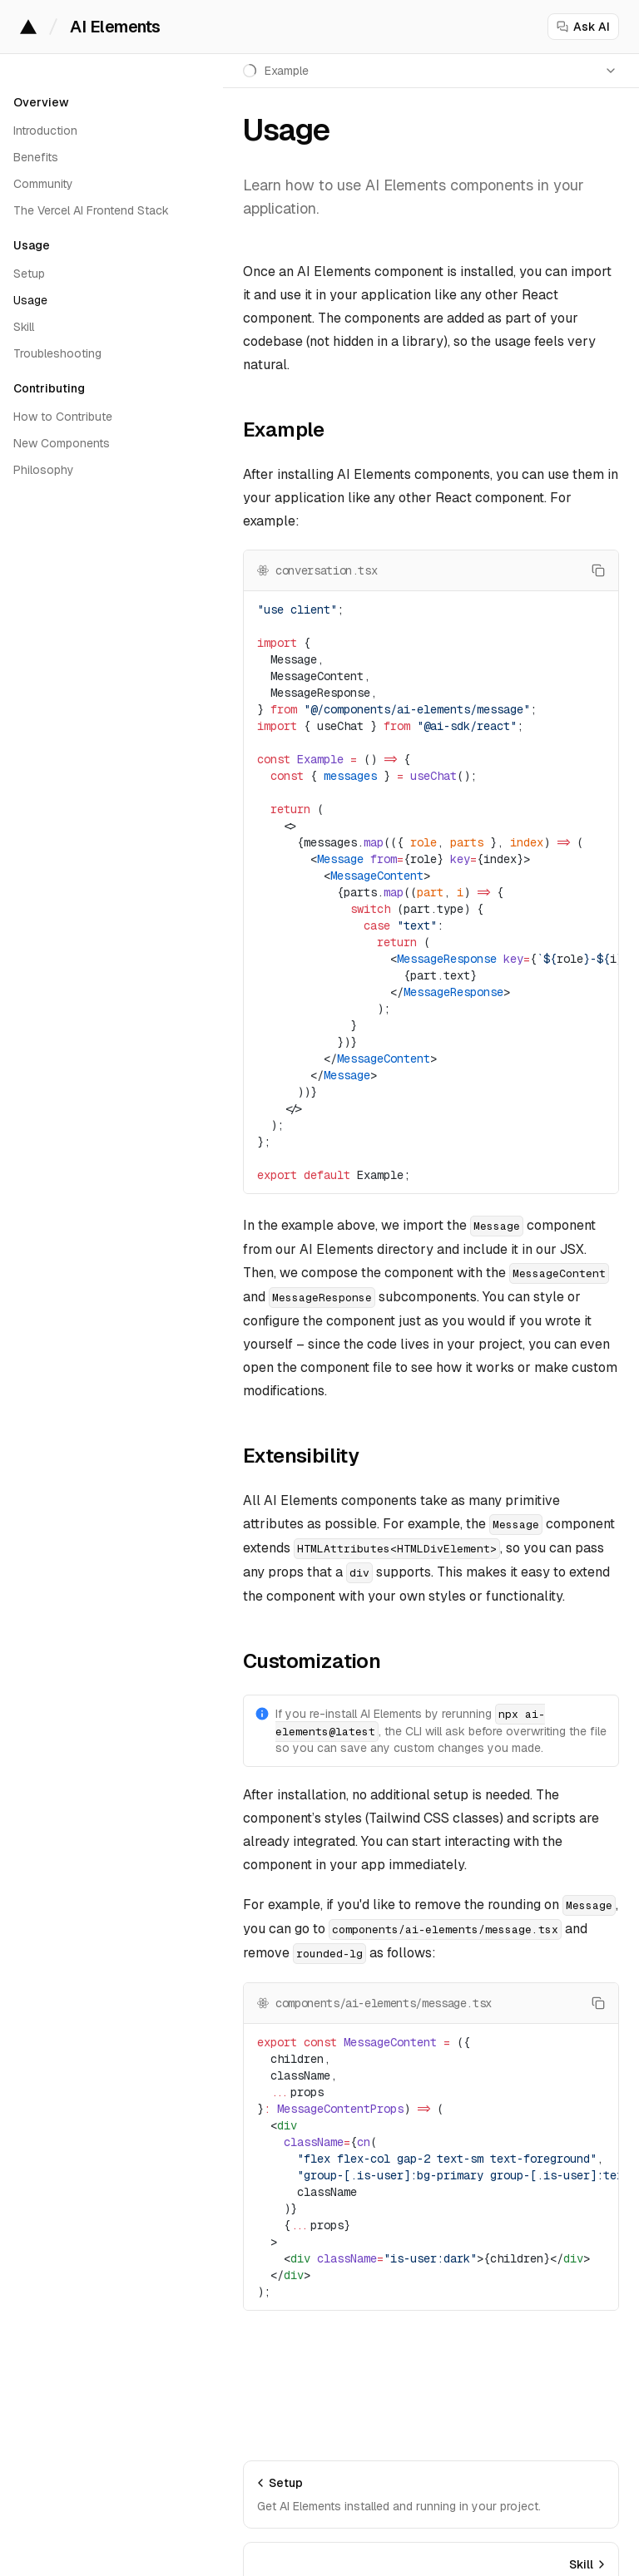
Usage (30, 300)
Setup (29, 273)
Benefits (35, 157)
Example (283, 429)
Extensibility (301, 1455)
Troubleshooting (57, 353)
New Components (61, 443)
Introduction (45, 130)
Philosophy (43, 469)
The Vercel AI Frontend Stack (91, 210)
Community (43, 183)
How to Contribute (62, 416)
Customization (311, 1661)
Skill (23, 326)
